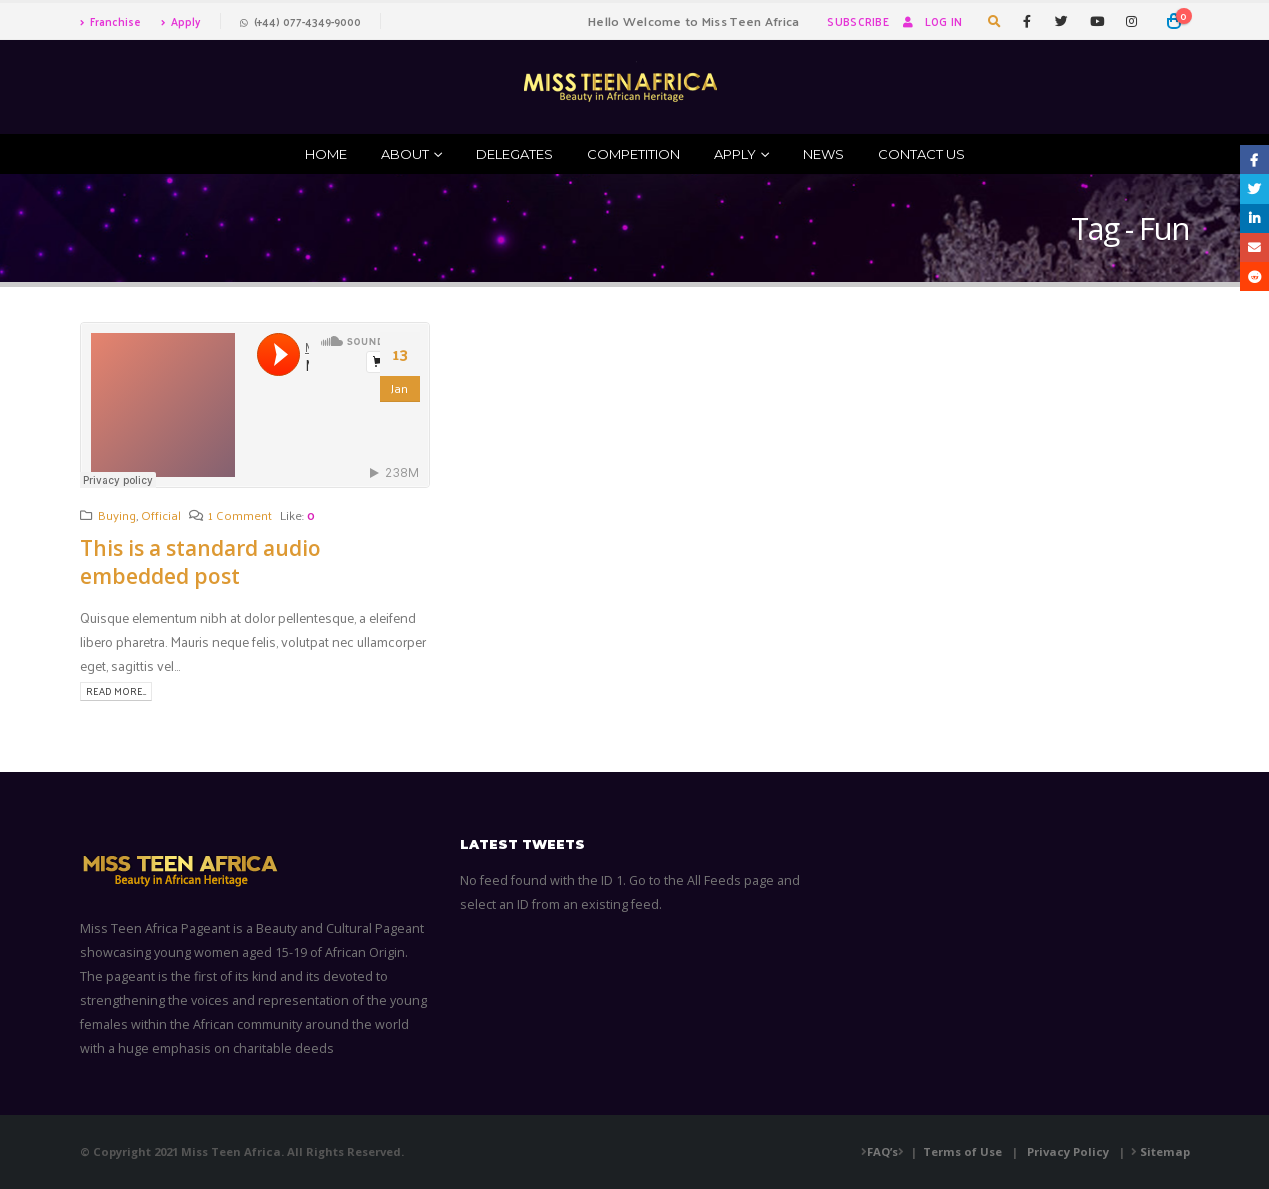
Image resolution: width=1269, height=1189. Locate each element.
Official (161, 514)
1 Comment (240, 514)
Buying (117, 514)
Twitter (1254, 188)
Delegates (514, 154)
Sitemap (1165, 1151)
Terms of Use (962, 1151)
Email (1254, 247)
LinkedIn (1254, 218)
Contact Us (921, 154)
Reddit (1254, 276)
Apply (180, 21)
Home (326, 154)
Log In (931, 21)
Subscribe (857, 21)
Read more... (116, 691)
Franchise (110, 21)
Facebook (1254, 159)
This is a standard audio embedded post (200, 561)
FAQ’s (882, 1151)
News (823, 154)
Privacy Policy (1068, 1151)
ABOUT (405, 154)
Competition (633, 154)
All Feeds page (730, 880)
